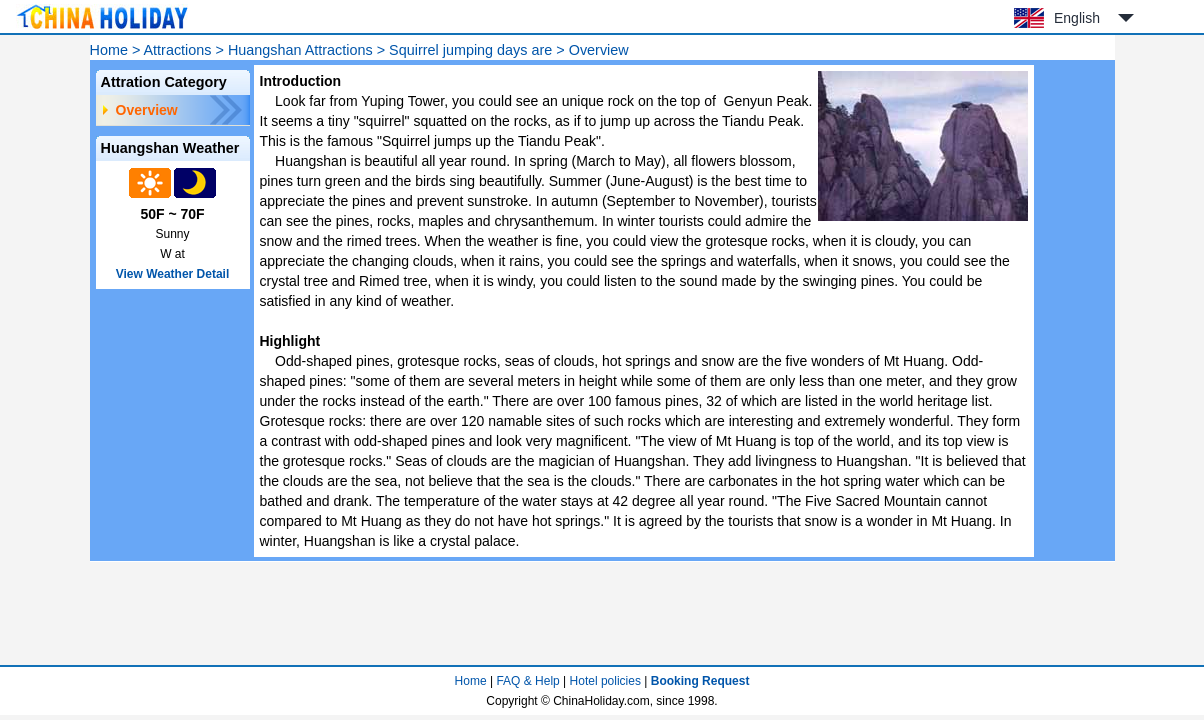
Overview (147, 110)
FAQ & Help (527, 681)
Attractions (178, 50)
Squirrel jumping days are (470, 50)
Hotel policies (605, 681)
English (1077, 18)
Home (109, 50)
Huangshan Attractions (300, 50)
